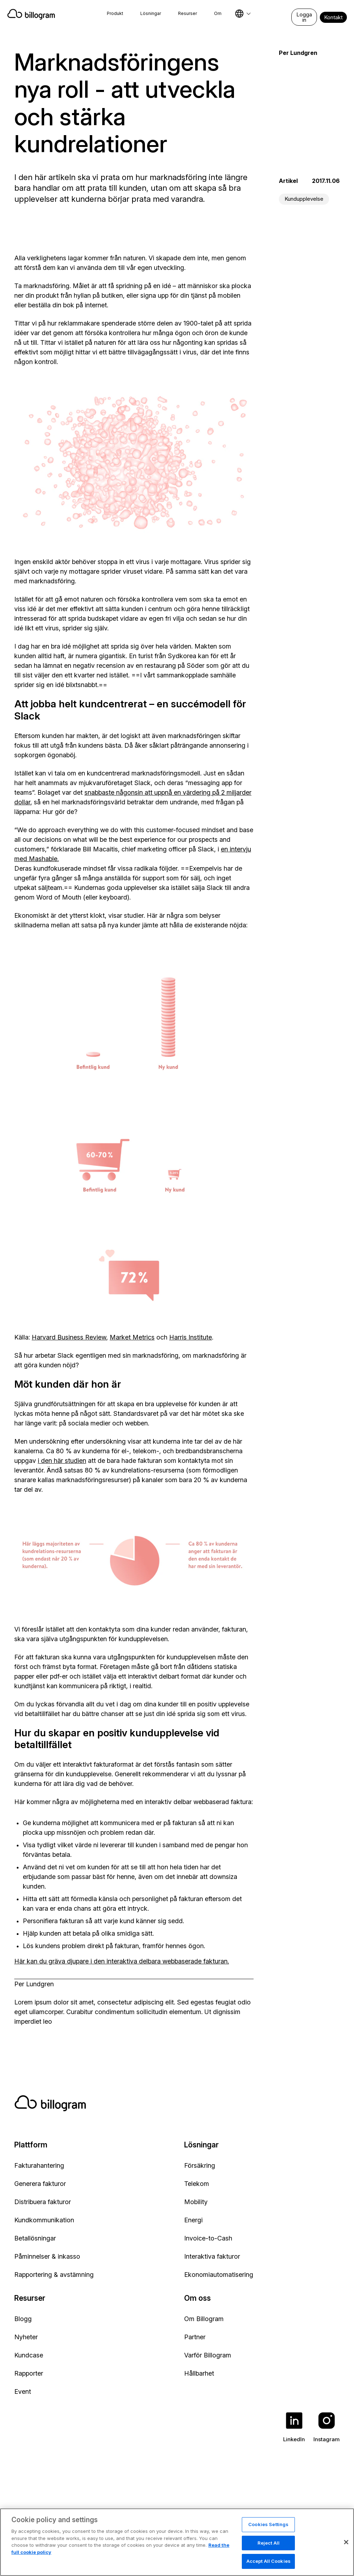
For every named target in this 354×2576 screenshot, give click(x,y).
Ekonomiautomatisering (218, 2274)
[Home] (35, 14)
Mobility (196, 2202)
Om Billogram (204, 2319)
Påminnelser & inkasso (47, 2256)
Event (22, 2391)
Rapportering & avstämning (54, 2274)
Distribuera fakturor (42, 2202)
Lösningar (150, 13)
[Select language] (242, 14)
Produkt (115, 13)
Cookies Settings (268, 2542)
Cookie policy (167, 2518)
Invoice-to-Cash (208, 2238)
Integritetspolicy (114, 2518)
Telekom (196, 2183)
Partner (194, 2337)
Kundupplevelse (304, 198)
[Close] (346, 2559)
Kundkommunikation (44, 2220)
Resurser (187, 13)
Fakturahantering (39, 2165)
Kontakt (333, 17)
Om (218, 13)
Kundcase (28, 2355)
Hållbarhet (199, 2373)
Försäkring (199, 2165)
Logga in (304, 17)
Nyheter (26, 2337)
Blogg (23, 2319)
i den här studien (62, 1460)
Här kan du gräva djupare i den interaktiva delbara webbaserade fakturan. (121, 1961)
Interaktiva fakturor (212, 2256)
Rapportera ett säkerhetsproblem (241, 2518)
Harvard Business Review (69, 1337)
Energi (193, 2220)
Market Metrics (132, 1337)
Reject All (268, 2560)
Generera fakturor (40, 2183)
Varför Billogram (207, 2355)
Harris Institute (190, 1337)
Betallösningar (35, 2238)
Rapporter (28, 2373)
